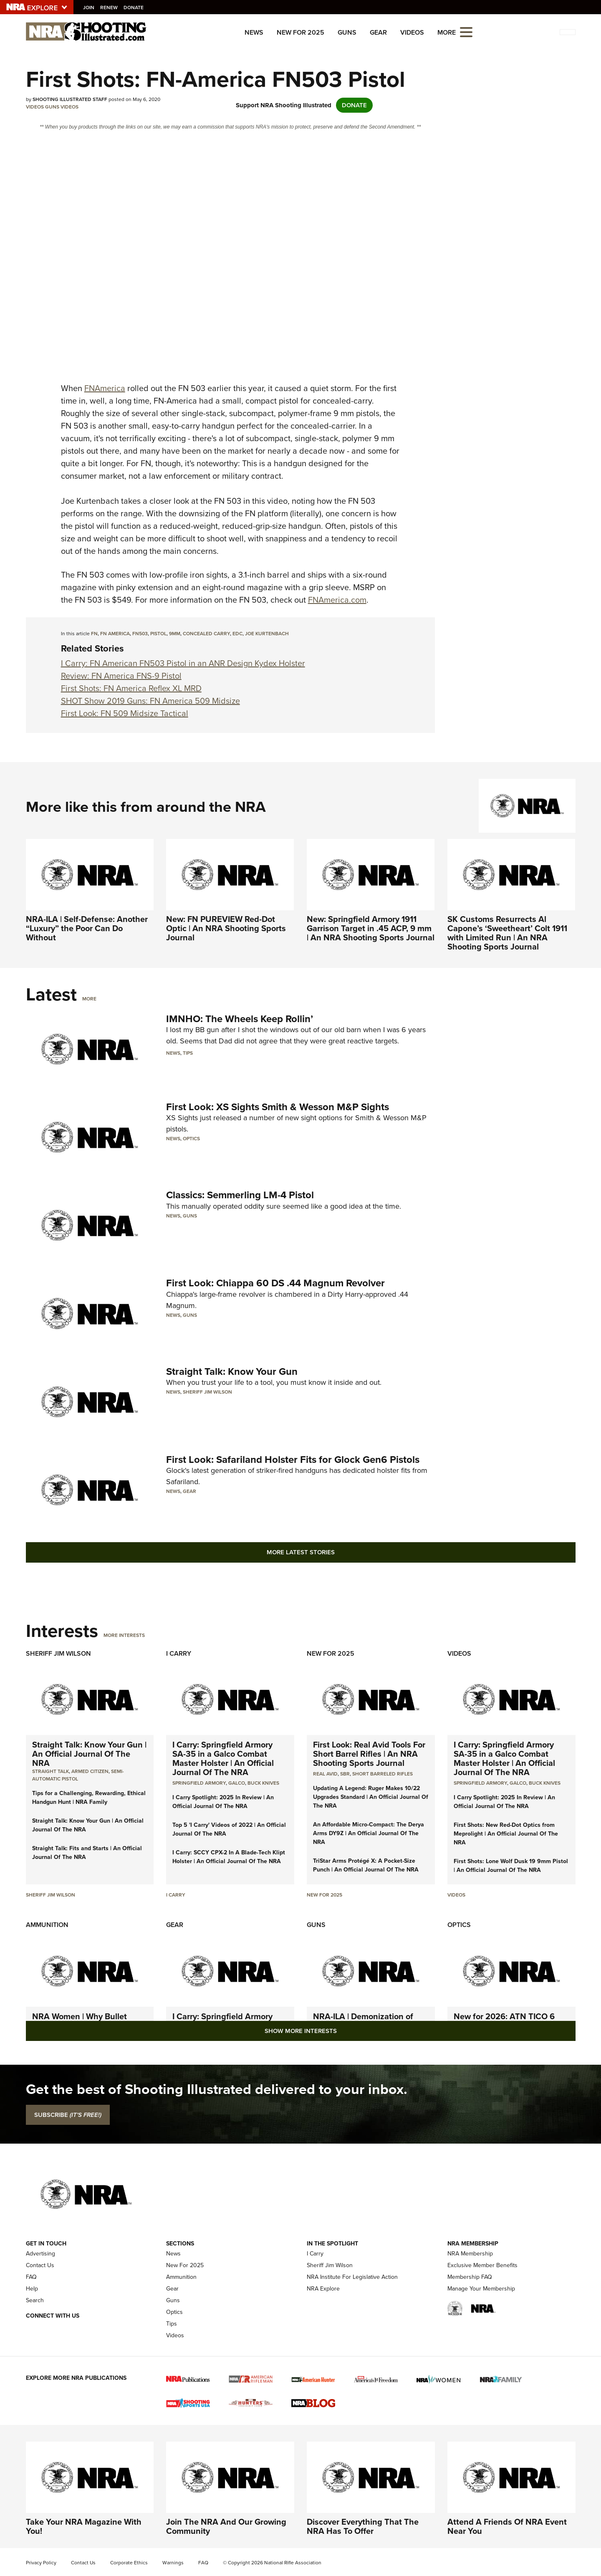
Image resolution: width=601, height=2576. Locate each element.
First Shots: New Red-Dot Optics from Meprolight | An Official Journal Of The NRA (506, 1834)
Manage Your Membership (481, 2288)
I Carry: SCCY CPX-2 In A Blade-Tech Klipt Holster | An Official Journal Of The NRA (228, 1857)
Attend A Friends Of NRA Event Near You (507, 2526)
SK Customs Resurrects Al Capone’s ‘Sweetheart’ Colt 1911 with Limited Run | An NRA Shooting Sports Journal (507, 933)
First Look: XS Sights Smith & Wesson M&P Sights (277, 1106)
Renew (110, 7)
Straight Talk (50, 1771)
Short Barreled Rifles (382, 1774)
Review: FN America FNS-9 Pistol (121, 675)
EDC (237, 633)
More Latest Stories (301, 1552)
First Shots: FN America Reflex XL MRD (131, 688)
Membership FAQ (469, 2277)
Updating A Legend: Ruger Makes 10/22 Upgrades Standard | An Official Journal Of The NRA (370, 1797)
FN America (115, 633)
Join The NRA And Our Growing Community (226, 2526)
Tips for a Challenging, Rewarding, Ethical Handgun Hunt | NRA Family (89, 1797)
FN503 (140, 633)
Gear (378, 32)
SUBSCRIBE (67, 2114)
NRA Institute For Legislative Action (352, 2277)
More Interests (124, 1635)
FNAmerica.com (337, 599)
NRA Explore (323, 2288)
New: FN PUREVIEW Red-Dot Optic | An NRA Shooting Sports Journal (226, 928)
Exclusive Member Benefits (482, 2265)
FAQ (31, 2277)
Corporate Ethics (129, 2562)
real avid (325, 1774)
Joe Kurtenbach (267, 633)
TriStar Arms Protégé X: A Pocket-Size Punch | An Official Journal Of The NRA (366, 1865)
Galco (236, 1783)
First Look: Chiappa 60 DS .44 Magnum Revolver (275, 1283)
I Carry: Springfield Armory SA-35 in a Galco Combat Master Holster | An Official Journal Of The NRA (223, 1758)
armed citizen (90, 1771)
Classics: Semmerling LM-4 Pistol (240, 1194)
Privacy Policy (41, 2562)
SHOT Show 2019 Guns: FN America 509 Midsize (150, 701)
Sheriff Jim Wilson (207, 1392)
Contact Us (40, 2265)
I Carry (178, 1653)
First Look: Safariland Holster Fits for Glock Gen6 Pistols (292, 1459)
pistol (158, 633)
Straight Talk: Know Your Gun (232, 1371)
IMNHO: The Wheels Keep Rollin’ (239, 1018)
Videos (412, 32)
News (254, 32)
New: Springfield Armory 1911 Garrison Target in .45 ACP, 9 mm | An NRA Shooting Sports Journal (370, 928)
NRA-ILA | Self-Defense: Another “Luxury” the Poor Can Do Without (87, 928)
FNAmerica (104, 388)
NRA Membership (470, 2253)
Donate (135, 7)
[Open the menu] (466, 31)
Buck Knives (263, 1783)
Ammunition (47, 1924)
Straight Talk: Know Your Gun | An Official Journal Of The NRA (89, 1753)
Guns (347, 32)
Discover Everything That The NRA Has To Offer (363, 2526)
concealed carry (206, 633)
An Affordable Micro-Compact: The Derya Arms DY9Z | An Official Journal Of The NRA (368, 1833)
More (89, 999)
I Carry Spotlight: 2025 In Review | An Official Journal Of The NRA (223, 1802)
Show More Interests (301, 2031)
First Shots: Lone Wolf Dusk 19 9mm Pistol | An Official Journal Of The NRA (511, 1865)
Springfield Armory (199, 1783)
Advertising (40, 2253)
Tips (188, 1053)
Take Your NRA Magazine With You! (83, 2526)
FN (94, 633)
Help (32, 2288)
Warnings (173, 2562)
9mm (174, 633)
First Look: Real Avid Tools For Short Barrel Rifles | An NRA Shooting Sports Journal (369, 1753)
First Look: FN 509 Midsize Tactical (124, 713)
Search (35, 2300)
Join (90, 7)
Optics (191, 1138)
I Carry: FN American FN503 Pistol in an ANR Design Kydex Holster (183, 663)
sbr (345, 1774)
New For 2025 (300, 32)
